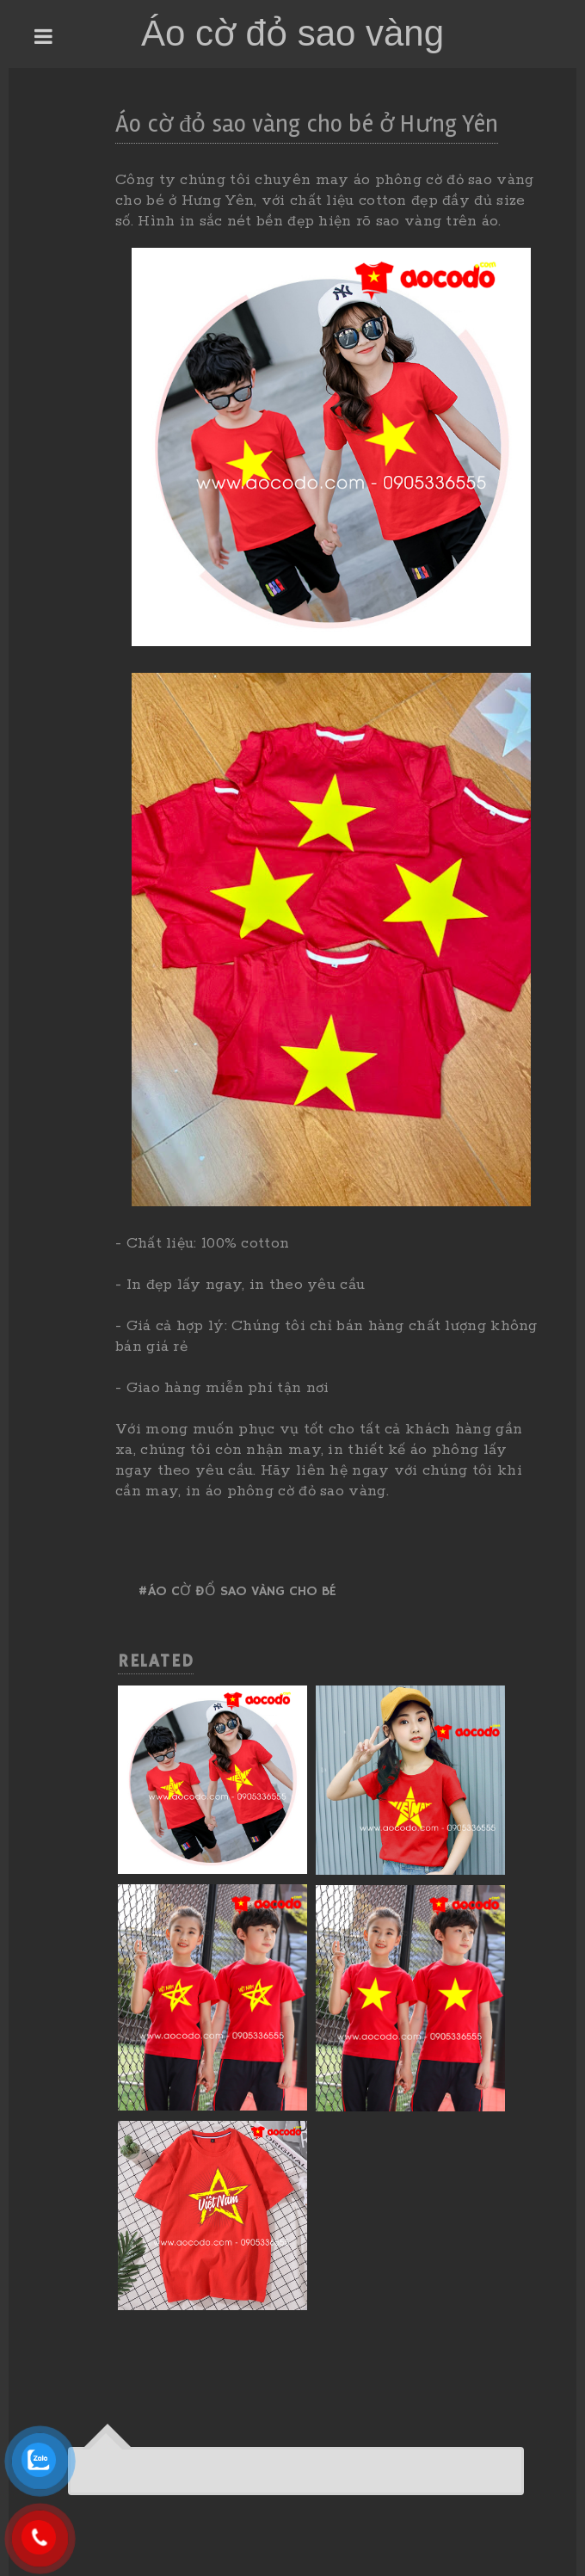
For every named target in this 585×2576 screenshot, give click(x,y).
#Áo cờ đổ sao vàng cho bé (237, 1591)
